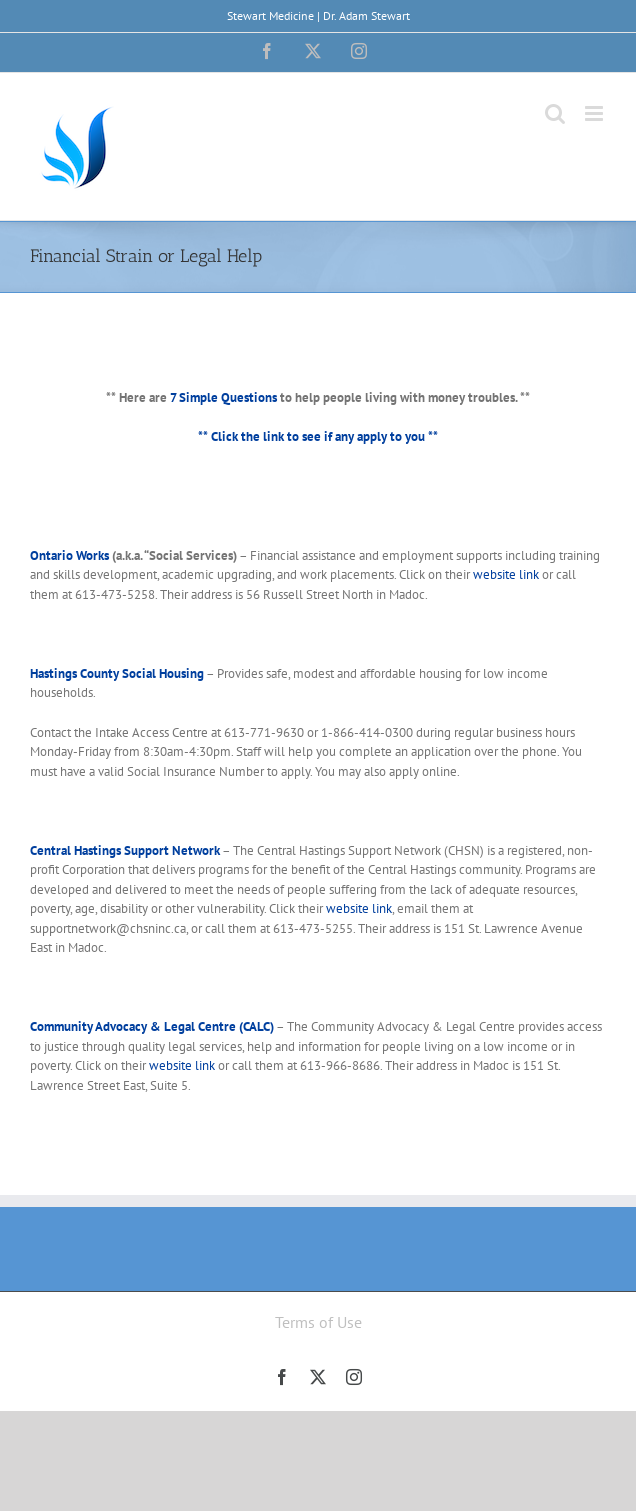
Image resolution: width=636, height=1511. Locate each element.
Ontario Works (69, 555)
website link (506, 574)
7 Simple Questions (223, 397)
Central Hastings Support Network (125, 850)
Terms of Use (318, 1322)
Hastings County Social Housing (117, 673)
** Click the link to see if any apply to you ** (318, 436)
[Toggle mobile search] (555, 113)
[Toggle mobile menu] (595, 113)
